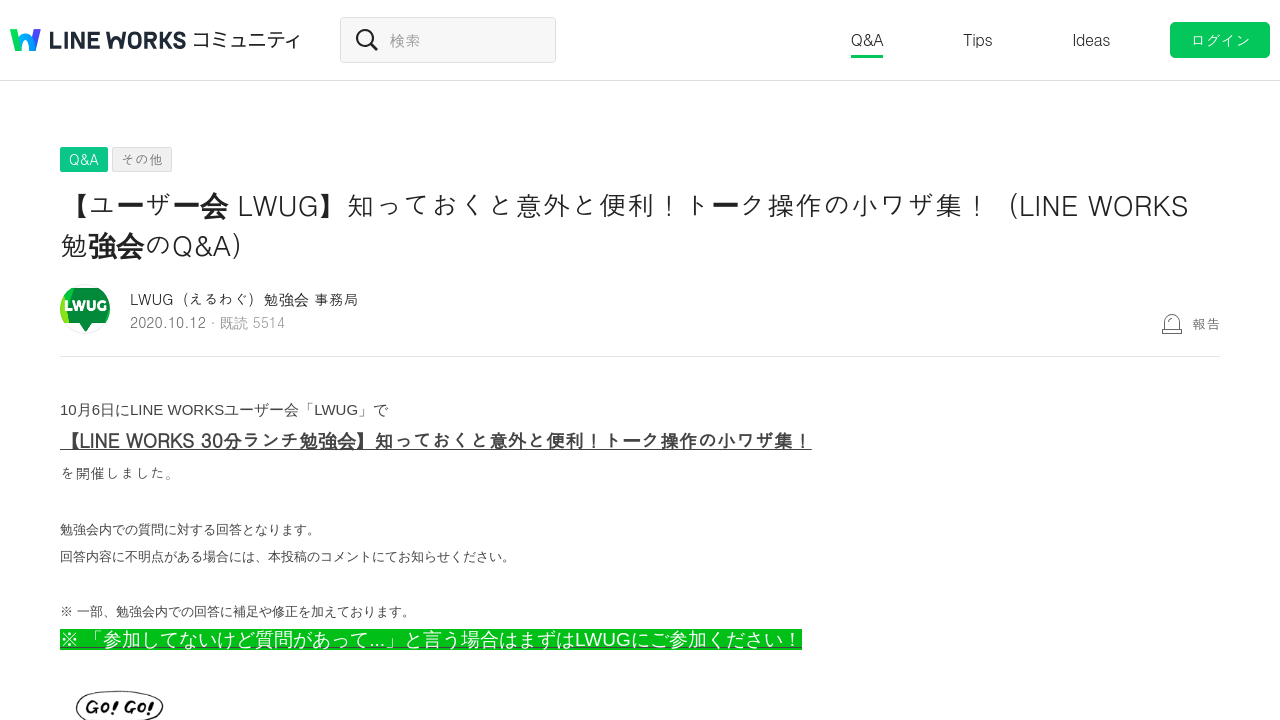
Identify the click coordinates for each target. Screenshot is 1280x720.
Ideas (1091, 39)
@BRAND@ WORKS (98, 40)
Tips (977, 39)
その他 (142, 159)
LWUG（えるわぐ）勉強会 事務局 (244, 298)
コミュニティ (247, 40)
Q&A (867, 39)
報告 (1206, 323)
